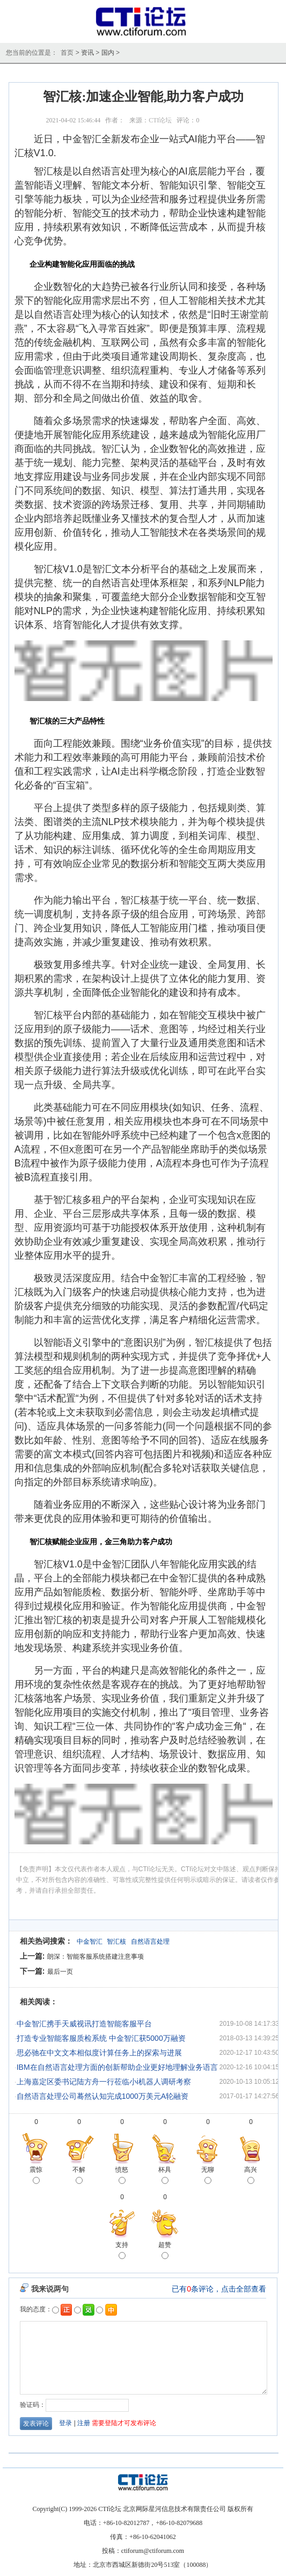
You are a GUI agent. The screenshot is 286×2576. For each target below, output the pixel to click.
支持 (121, 2251)
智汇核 (116, 1941)
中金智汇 (89, 1941)
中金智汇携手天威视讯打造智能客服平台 (84, 2023)
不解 (78, 2176)
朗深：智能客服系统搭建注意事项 (95, 1956)
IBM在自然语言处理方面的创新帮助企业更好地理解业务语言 (117, 2067)
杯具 (164, 2176)
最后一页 (60, 1971)
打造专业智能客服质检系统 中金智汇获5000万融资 (101, 2038)
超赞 (164, 2251)
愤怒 (121, 2176)
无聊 (207, 2176)
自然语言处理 (150, 1941)
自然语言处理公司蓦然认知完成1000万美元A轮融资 (102, 2096)
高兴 (250, 2176)
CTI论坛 (160, 120)
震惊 (36, 2176)
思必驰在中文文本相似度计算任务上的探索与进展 (99, 2052)
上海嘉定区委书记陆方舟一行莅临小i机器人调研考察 (104, 2081)
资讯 (87, 52)
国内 (107, 52)
